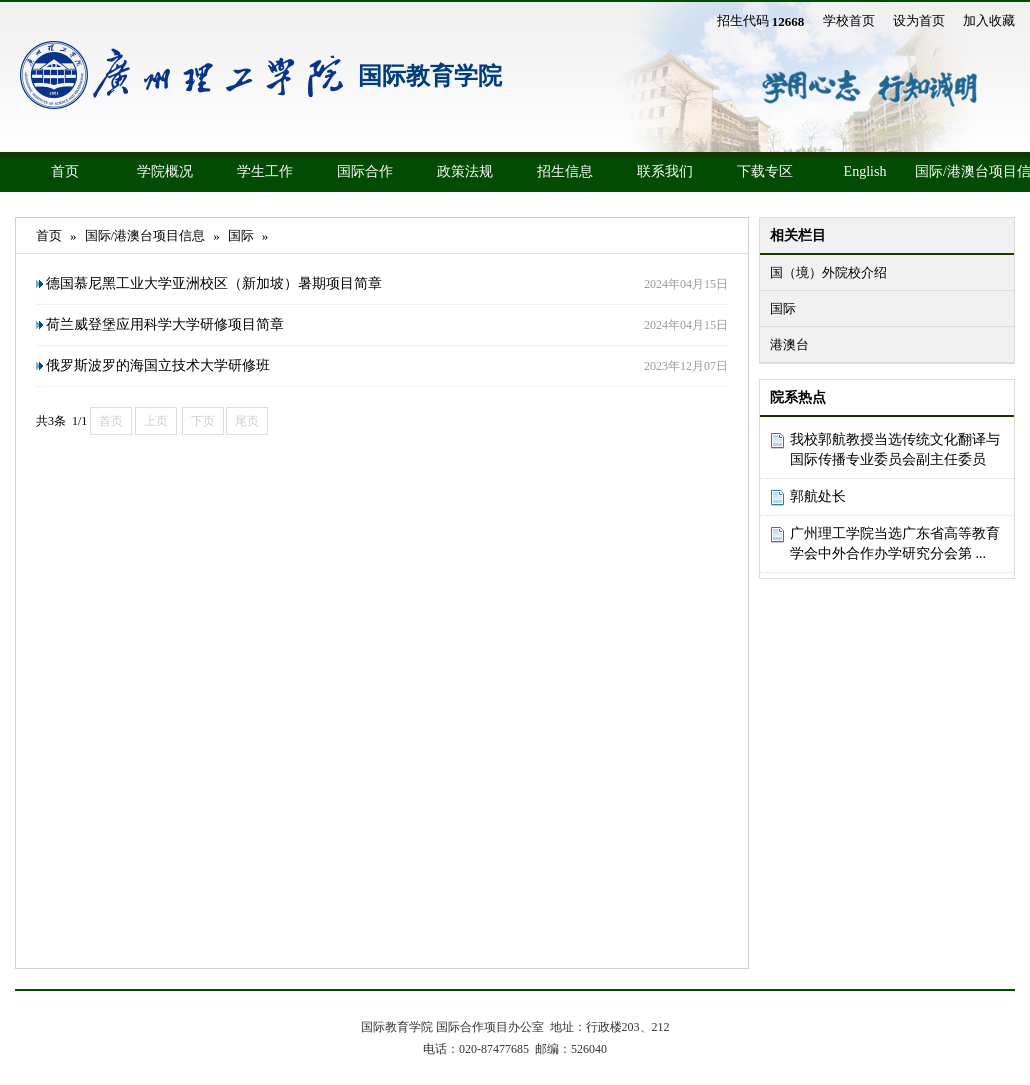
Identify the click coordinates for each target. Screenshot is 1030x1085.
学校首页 (849, 20)
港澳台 (789, 344)
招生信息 (565, 171)
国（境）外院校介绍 (828, 272)
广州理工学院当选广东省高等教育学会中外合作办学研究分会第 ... (895, 543)
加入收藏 (989, 20)
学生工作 (265, 171)
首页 (65, 171)
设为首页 (919, 20)
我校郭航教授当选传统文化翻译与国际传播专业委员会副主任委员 (895, 449)
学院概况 (165, 171)
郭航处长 (818, 496)
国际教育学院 (430, 76)
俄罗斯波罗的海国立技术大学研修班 (158, 365)
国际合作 (365, 171)
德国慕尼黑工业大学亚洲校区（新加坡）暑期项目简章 (214, 283)
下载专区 (765, 171)
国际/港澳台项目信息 (965, 171)
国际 (783, 308)
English (865, 171)
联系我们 (665, 171)
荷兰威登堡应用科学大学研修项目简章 (165, 324)
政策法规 (465, 171)
